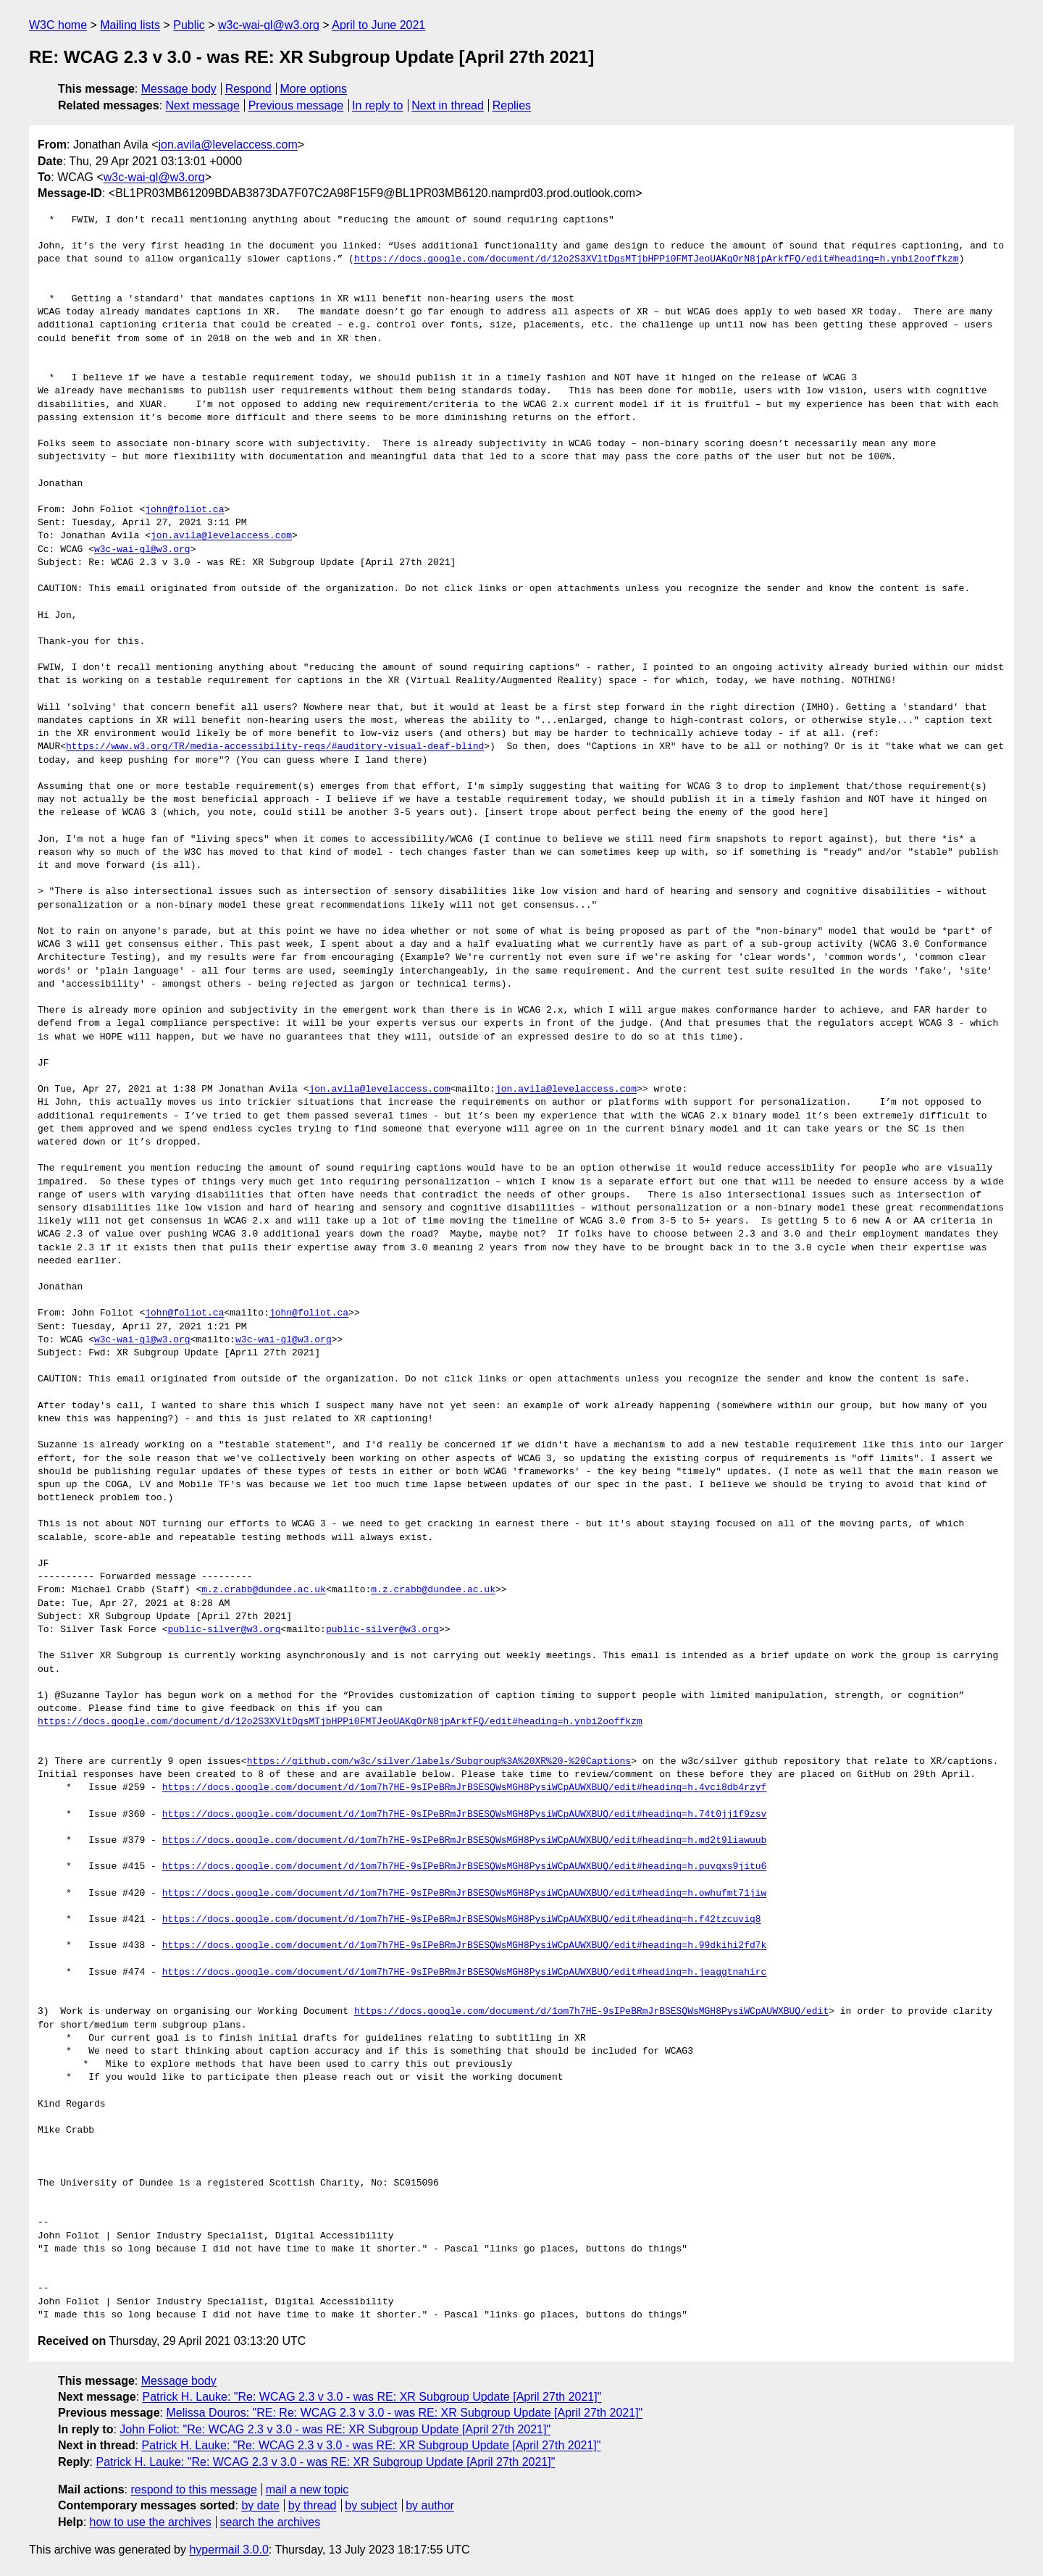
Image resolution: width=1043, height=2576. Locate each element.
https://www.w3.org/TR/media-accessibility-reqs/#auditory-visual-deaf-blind (275, 746)
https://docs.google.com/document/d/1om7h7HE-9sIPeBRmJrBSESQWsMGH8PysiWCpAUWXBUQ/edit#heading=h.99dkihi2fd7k (464, 1945)
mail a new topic (307, 2489)
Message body (179, 89)
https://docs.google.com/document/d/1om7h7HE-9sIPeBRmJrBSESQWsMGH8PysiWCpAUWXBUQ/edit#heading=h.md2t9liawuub (464, 1840)
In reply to (377, 105)
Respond (248, 89)
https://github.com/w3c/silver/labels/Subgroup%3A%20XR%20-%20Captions (439, 1761)
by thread (312, 2505)
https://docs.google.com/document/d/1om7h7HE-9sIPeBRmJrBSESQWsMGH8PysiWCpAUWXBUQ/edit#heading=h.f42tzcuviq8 (461, 1919)
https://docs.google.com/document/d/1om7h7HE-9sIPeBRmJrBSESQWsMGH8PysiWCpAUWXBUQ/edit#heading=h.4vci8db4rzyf (464, 1787)
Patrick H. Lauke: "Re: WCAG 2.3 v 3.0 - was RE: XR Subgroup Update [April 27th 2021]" (372, 2397)
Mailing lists (130, 25)
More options (314, 89)
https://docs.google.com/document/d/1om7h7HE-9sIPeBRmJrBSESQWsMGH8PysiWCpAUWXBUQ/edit (591, 2011)
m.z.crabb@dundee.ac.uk (263, 1590)
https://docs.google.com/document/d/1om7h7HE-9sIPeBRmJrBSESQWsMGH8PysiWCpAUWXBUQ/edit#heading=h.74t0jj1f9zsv (464, 1814)
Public (189, 25)
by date (260, 2505)
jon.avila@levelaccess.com (227, 144)
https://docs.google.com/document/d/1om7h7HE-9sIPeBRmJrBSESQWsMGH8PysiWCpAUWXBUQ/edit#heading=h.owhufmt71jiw (464, 1893)
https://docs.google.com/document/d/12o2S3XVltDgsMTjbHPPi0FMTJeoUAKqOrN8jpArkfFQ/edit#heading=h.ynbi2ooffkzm (656, 259)
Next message (203, 105)
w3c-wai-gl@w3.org (268, 25)
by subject (371, 2505)
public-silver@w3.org (223, 1629)
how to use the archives (150, 2522)
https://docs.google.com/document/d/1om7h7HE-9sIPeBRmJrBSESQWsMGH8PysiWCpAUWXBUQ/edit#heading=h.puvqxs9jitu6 (464, 1866)
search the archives (270, 2522)
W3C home (58, 25)
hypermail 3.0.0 (228, 2549)
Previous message (296, 105)
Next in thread (447, 105)
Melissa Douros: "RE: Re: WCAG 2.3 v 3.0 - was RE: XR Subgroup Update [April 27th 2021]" (404, 2412)
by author (430, 2505)
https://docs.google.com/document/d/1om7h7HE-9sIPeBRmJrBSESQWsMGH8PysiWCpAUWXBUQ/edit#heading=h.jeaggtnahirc (464, 1972)
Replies (512, 105)
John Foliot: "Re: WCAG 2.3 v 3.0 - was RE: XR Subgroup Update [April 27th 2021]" (335, 2429)
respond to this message (193, 2489)
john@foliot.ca (184, 510)
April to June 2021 (378, 25)
